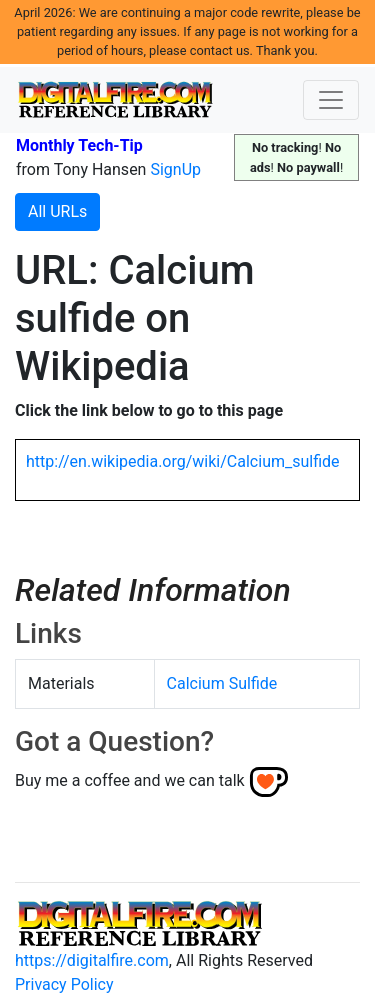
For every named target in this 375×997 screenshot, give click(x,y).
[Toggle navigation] (331, 100)
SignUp (175, 169)
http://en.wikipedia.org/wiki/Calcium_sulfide (183, 461)
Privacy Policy (64, 984)
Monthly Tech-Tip (79, 145)
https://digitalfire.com (92, 960)
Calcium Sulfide (222, 683)
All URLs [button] (57, 211)
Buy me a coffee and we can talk (130, 780)
